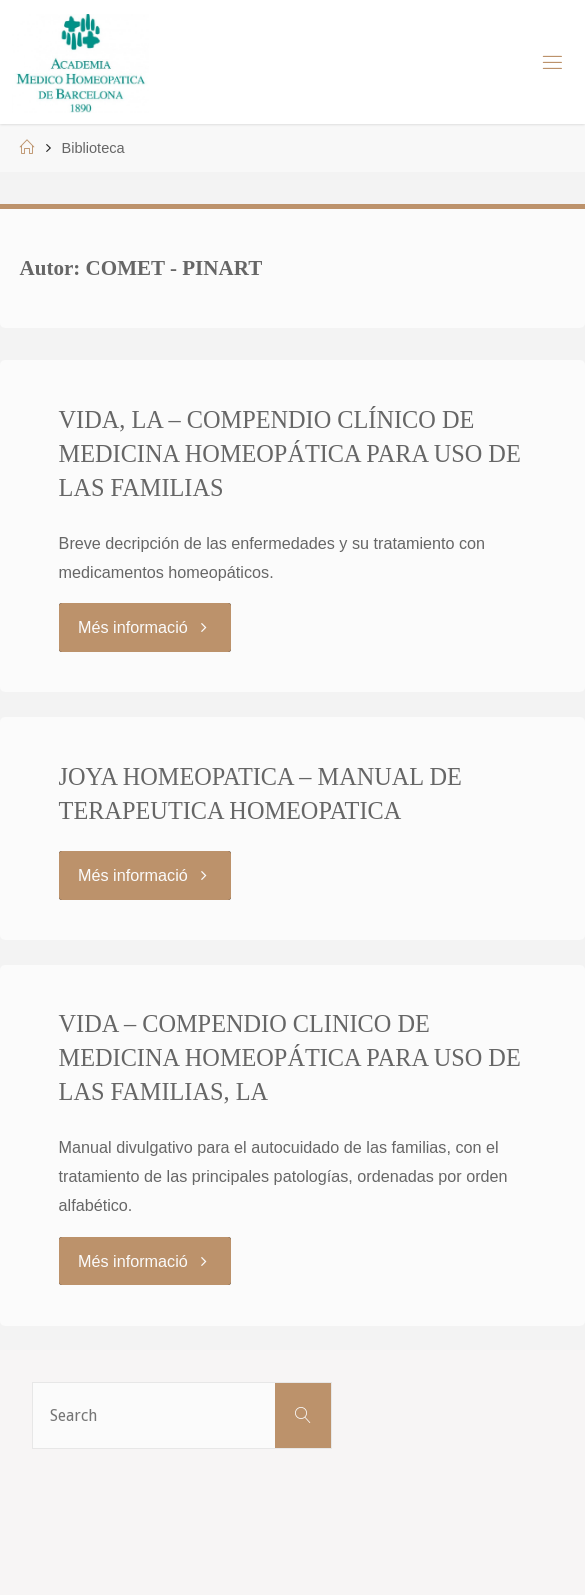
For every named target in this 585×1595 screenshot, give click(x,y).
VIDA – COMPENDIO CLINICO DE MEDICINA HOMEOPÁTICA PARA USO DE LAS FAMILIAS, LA (290, 1057)
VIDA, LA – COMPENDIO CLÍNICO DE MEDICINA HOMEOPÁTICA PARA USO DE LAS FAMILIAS (290, 453)
